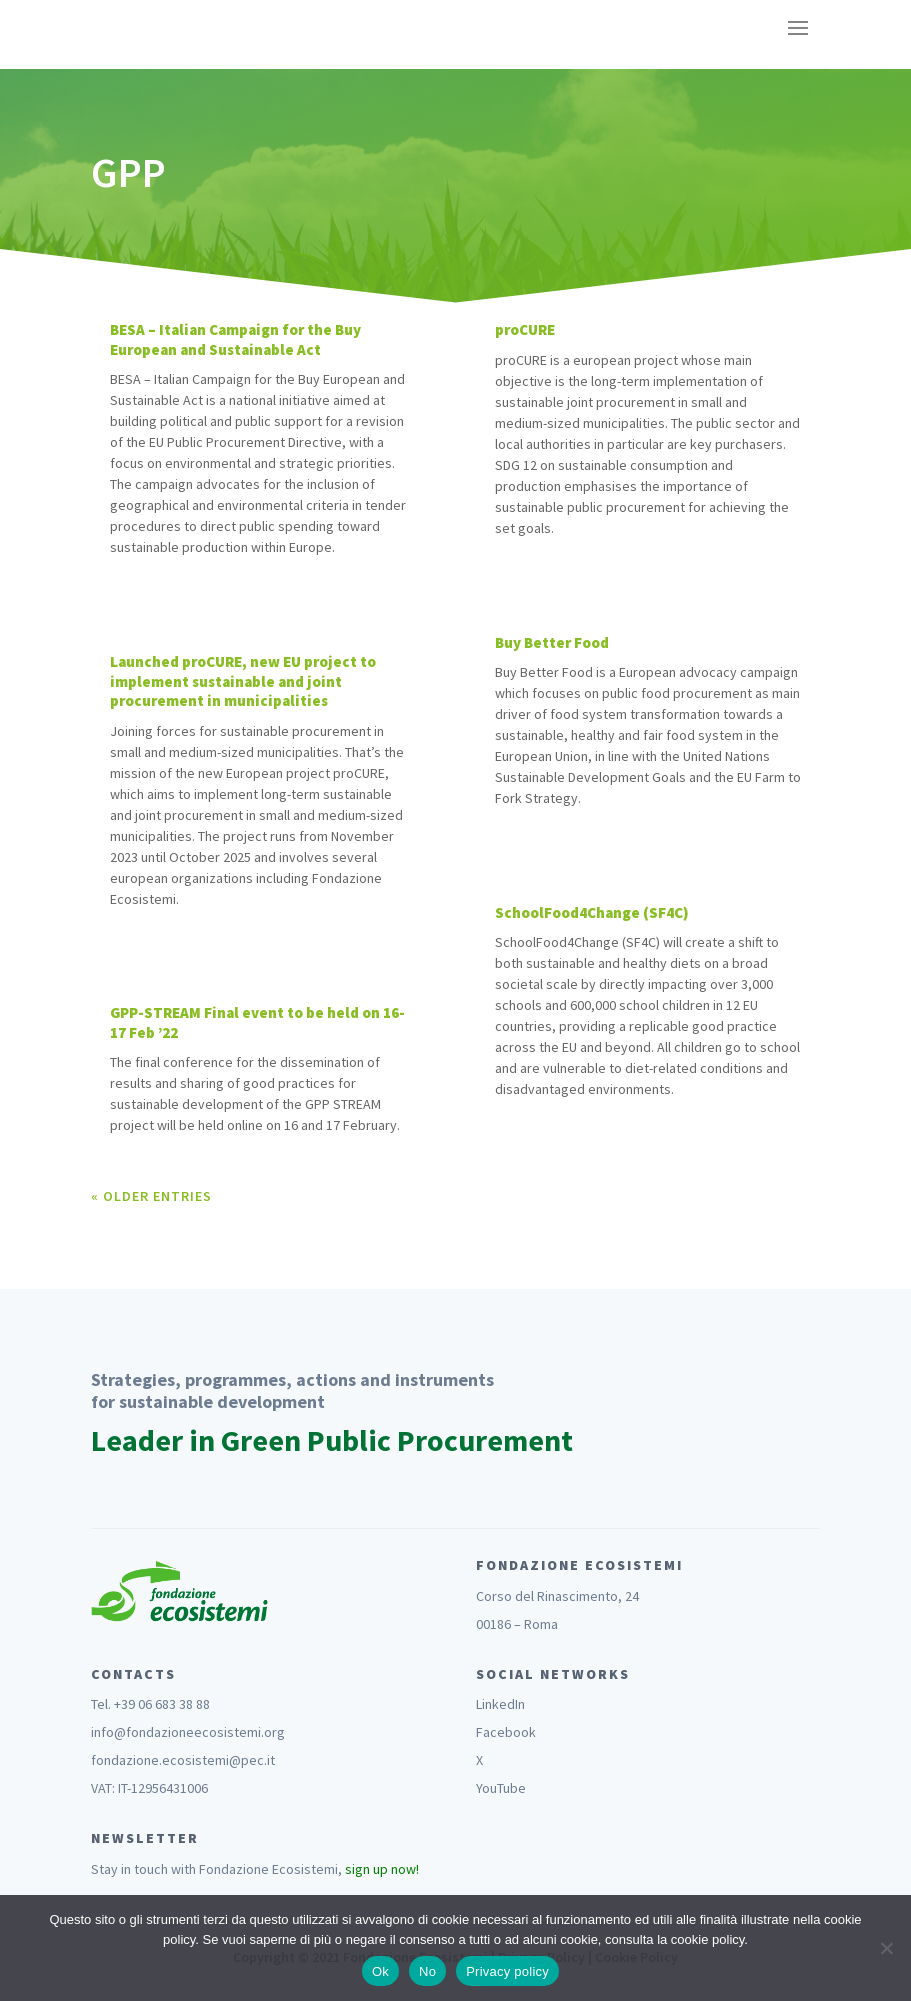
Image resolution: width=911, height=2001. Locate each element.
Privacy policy (507, 1971)
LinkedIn (500, 1704)
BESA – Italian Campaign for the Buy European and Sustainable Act (235, 339)
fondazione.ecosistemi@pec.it (183, 1760)
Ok (380, 1971)
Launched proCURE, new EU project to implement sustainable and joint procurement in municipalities (243, 681)
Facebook (506, 1732)
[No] (886, 1948)
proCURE (525, 329)
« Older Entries (151, 1196)
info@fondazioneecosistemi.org (188, 1732)
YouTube (501, 1788)
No (427, 1971)
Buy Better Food (552, 642)
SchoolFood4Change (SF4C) (592, 912)
